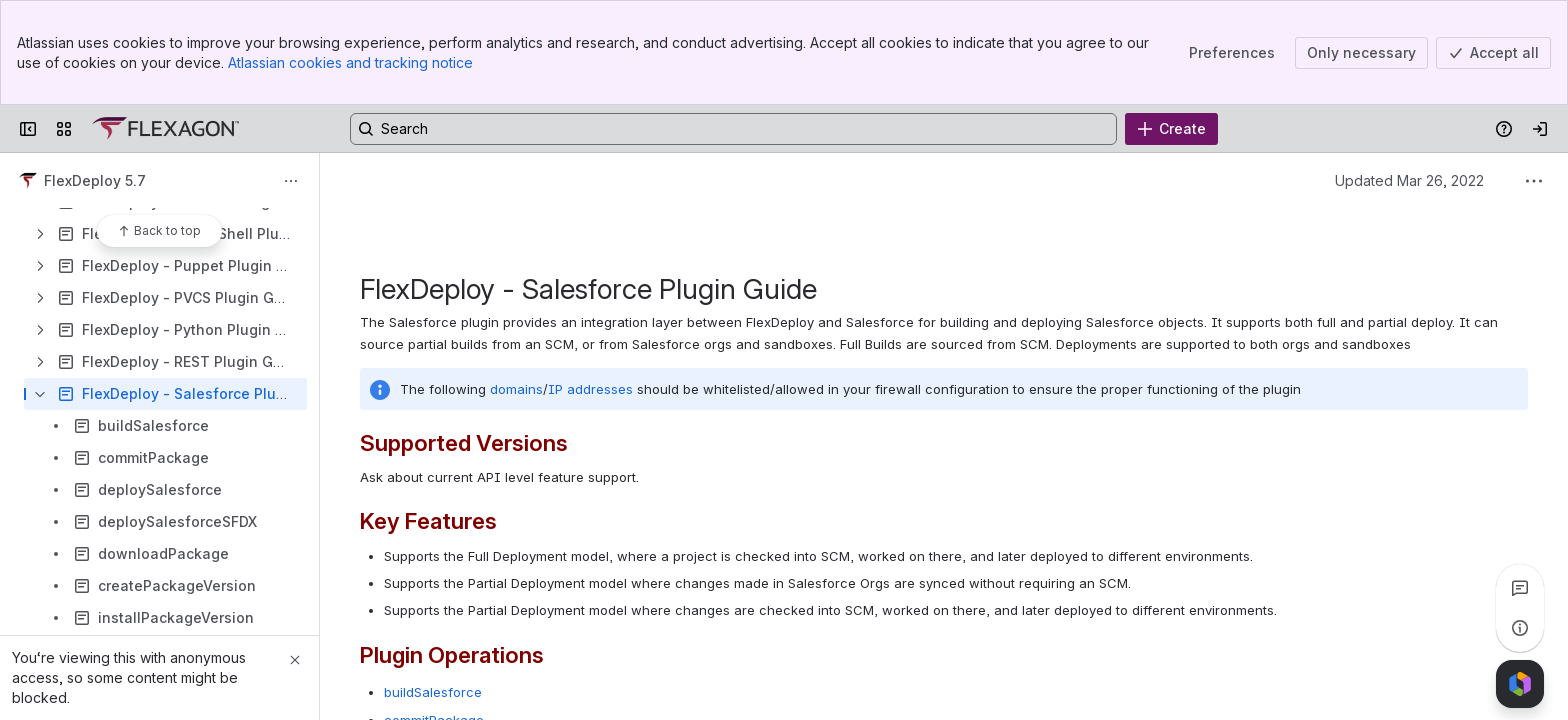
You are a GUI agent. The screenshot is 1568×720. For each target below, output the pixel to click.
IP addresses (590, 389)
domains (516, 389)
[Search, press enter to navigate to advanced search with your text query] (733, 129)
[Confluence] (165, 129)
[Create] (1171, 129)
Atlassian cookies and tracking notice (350, 62)
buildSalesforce (433, 692)
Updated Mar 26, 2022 (1409, 180)
